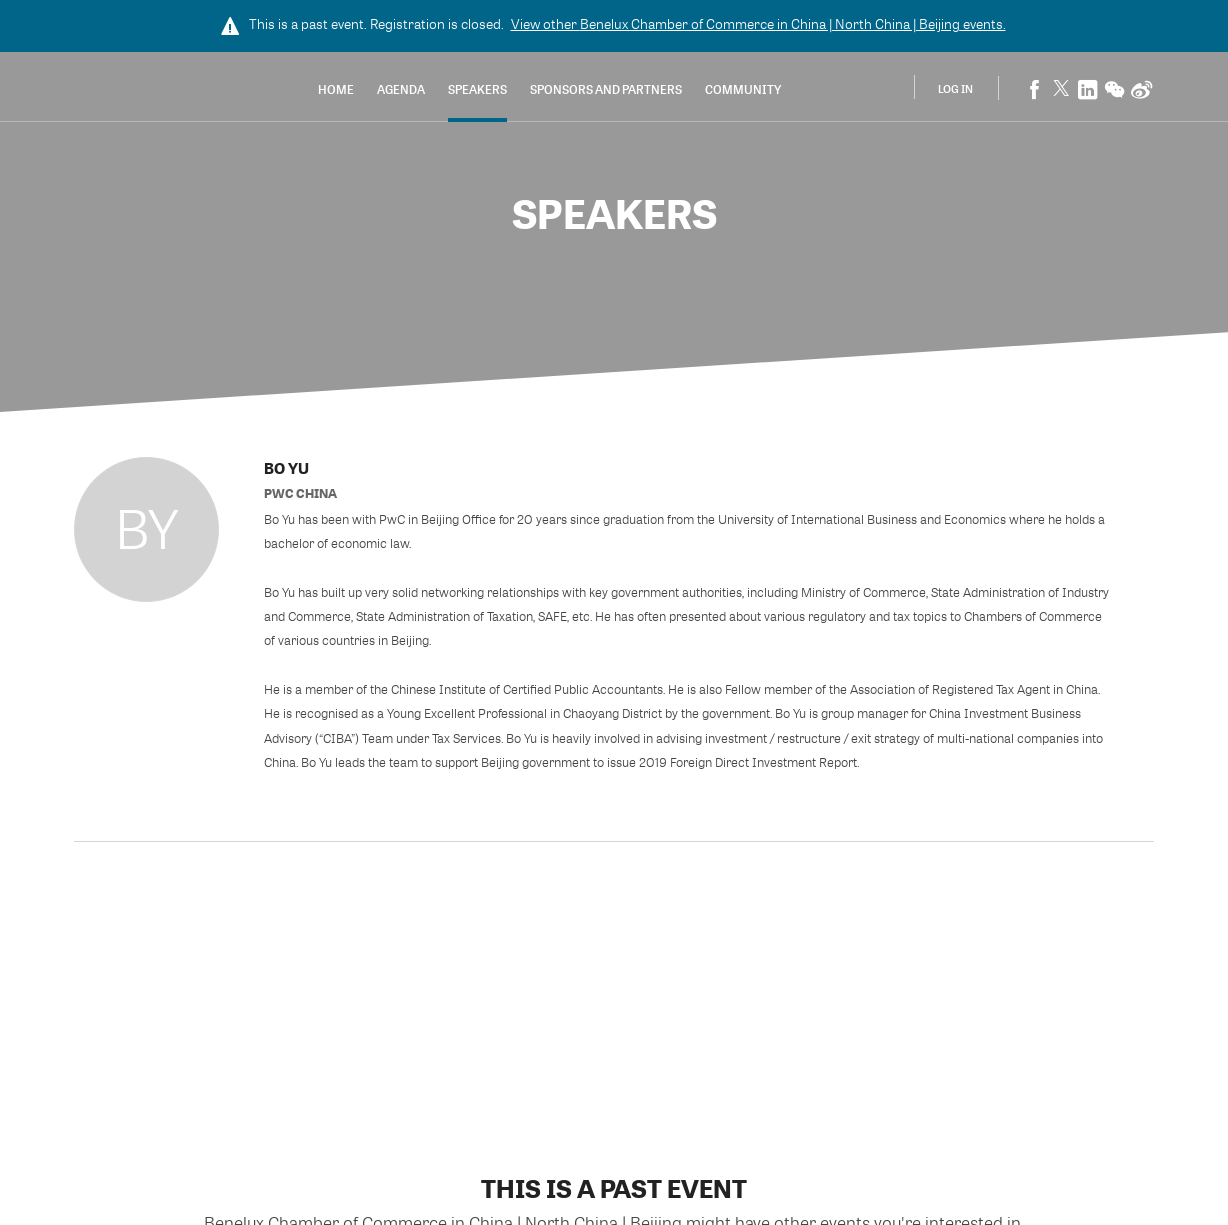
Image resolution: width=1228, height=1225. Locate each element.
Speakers (477, 89)
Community (743, 89)
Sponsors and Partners (606, 89)
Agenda (401, 89)
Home (336, 89)
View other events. (758, 24)
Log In (955, 88)
